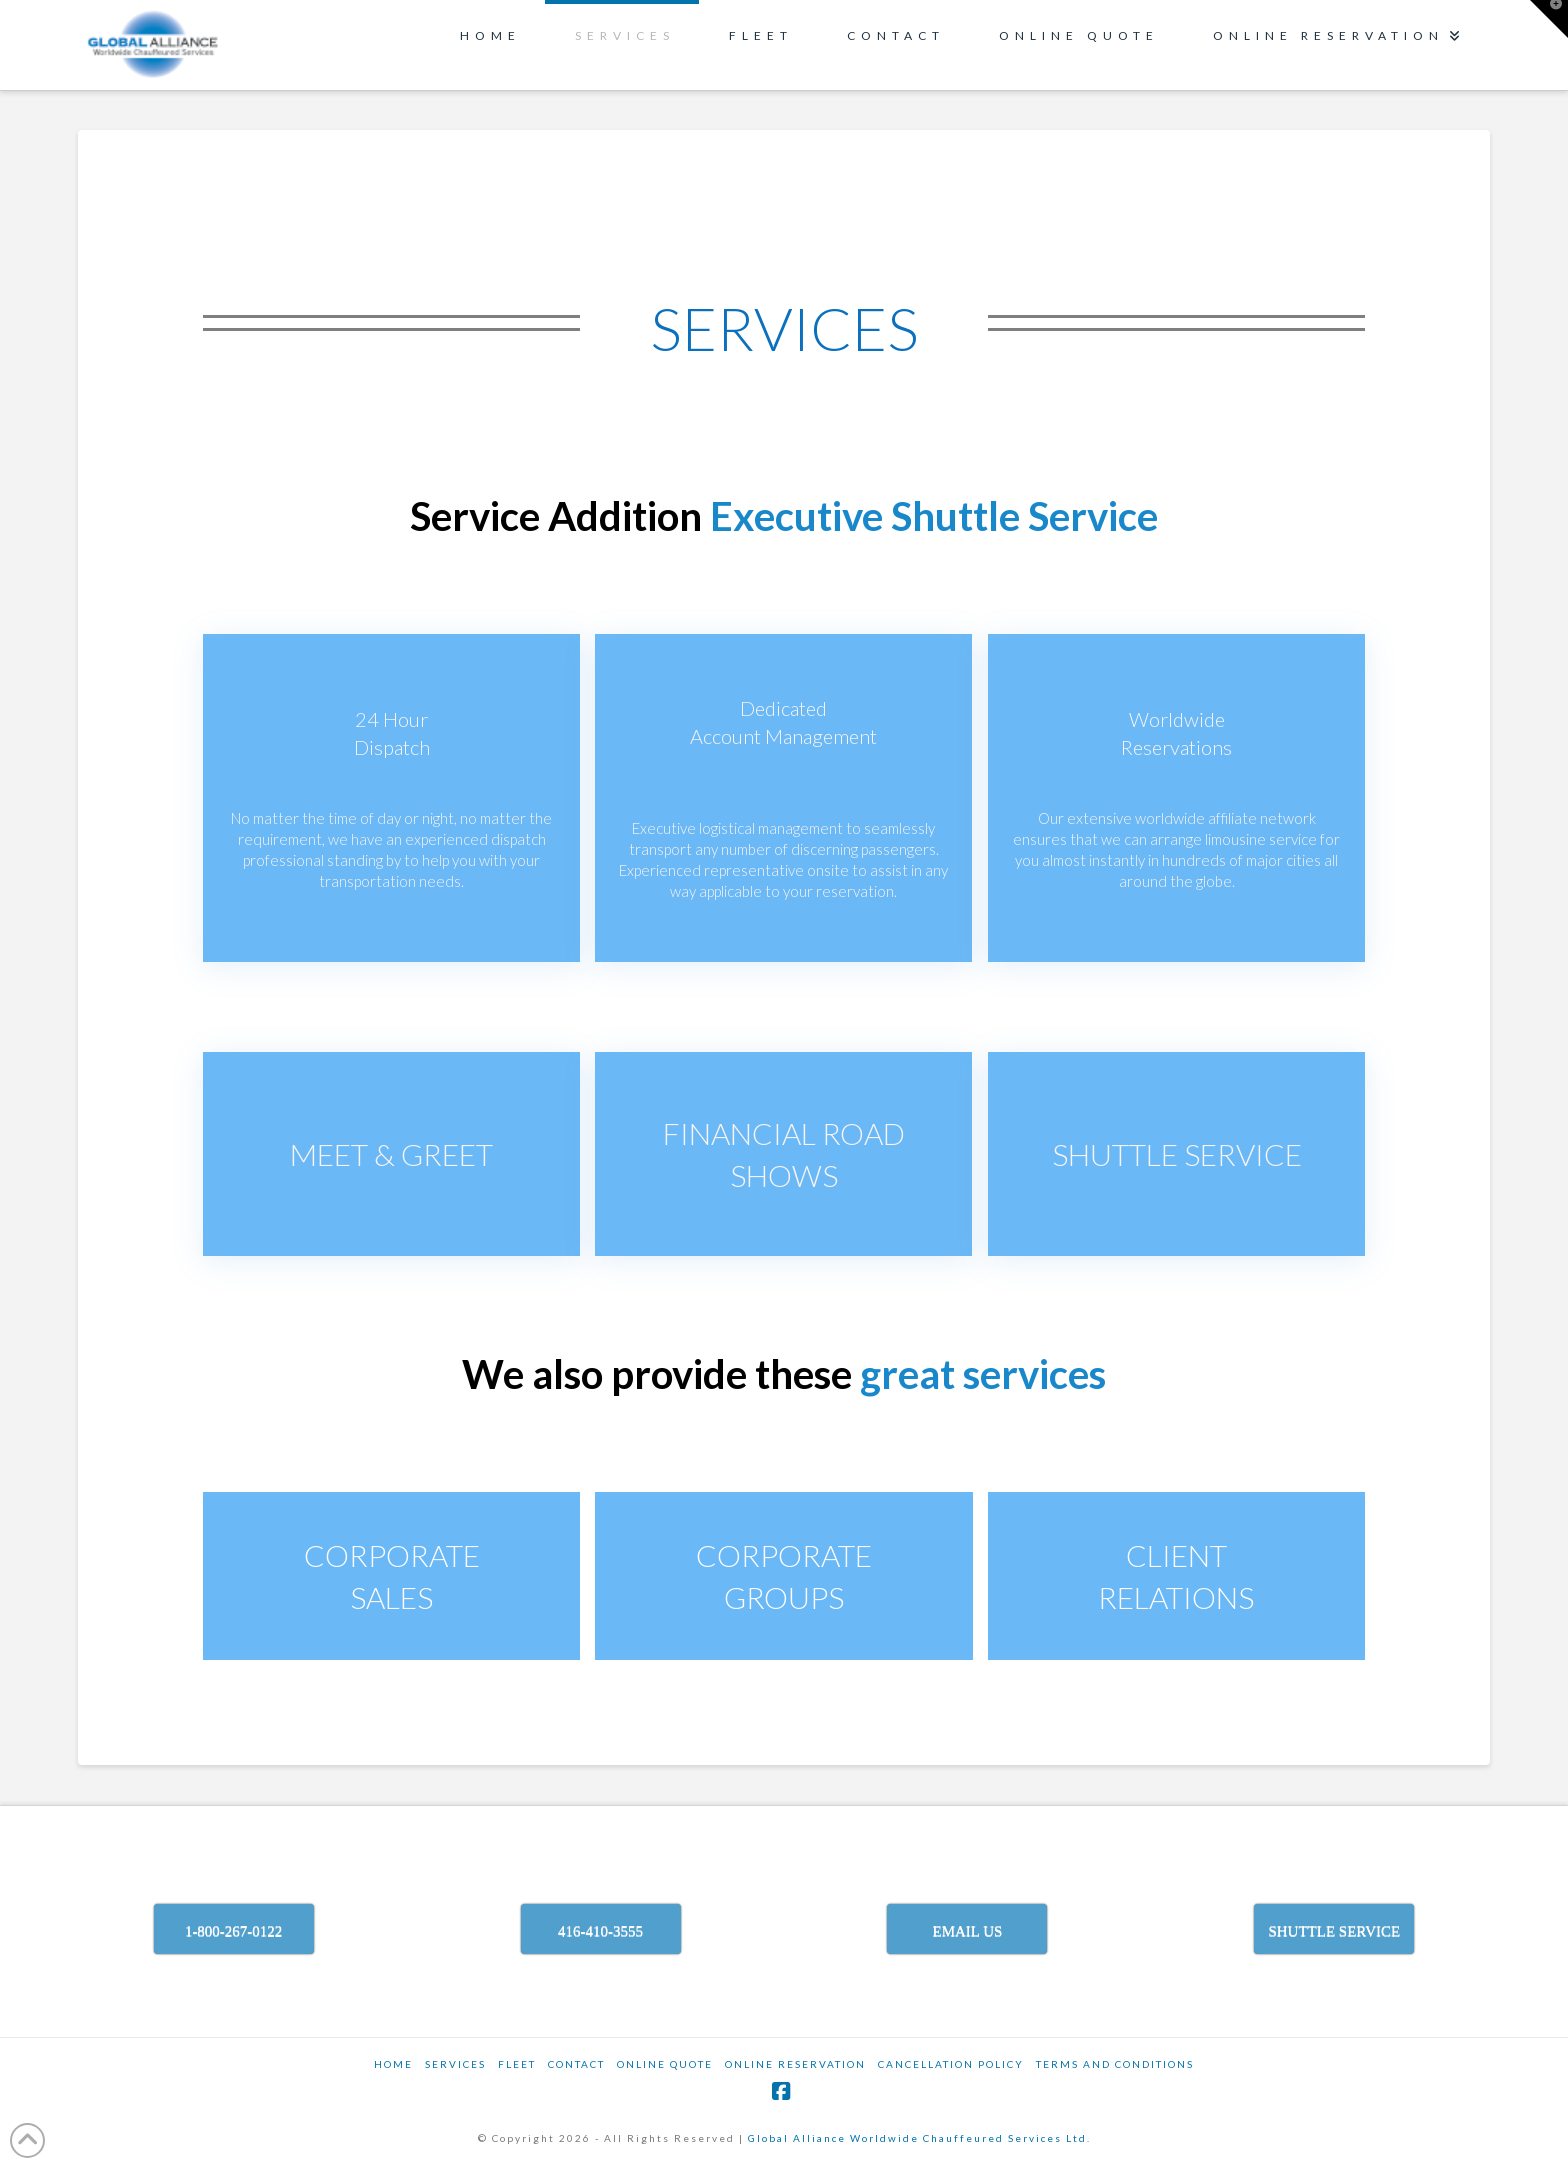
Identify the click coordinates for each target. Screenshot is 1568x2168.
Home (393, 2064)
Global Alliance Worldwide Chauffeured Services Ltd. (919, 2138)
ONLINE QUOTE (665, 2064)
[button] (1549, 19)
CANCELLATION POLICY (951, 2064)
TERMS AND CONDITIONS (1115, 2064)
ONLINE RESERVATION (795, 2064)
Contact (576, 2064)
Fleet (517, 2064)
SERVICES (455, 2064)
